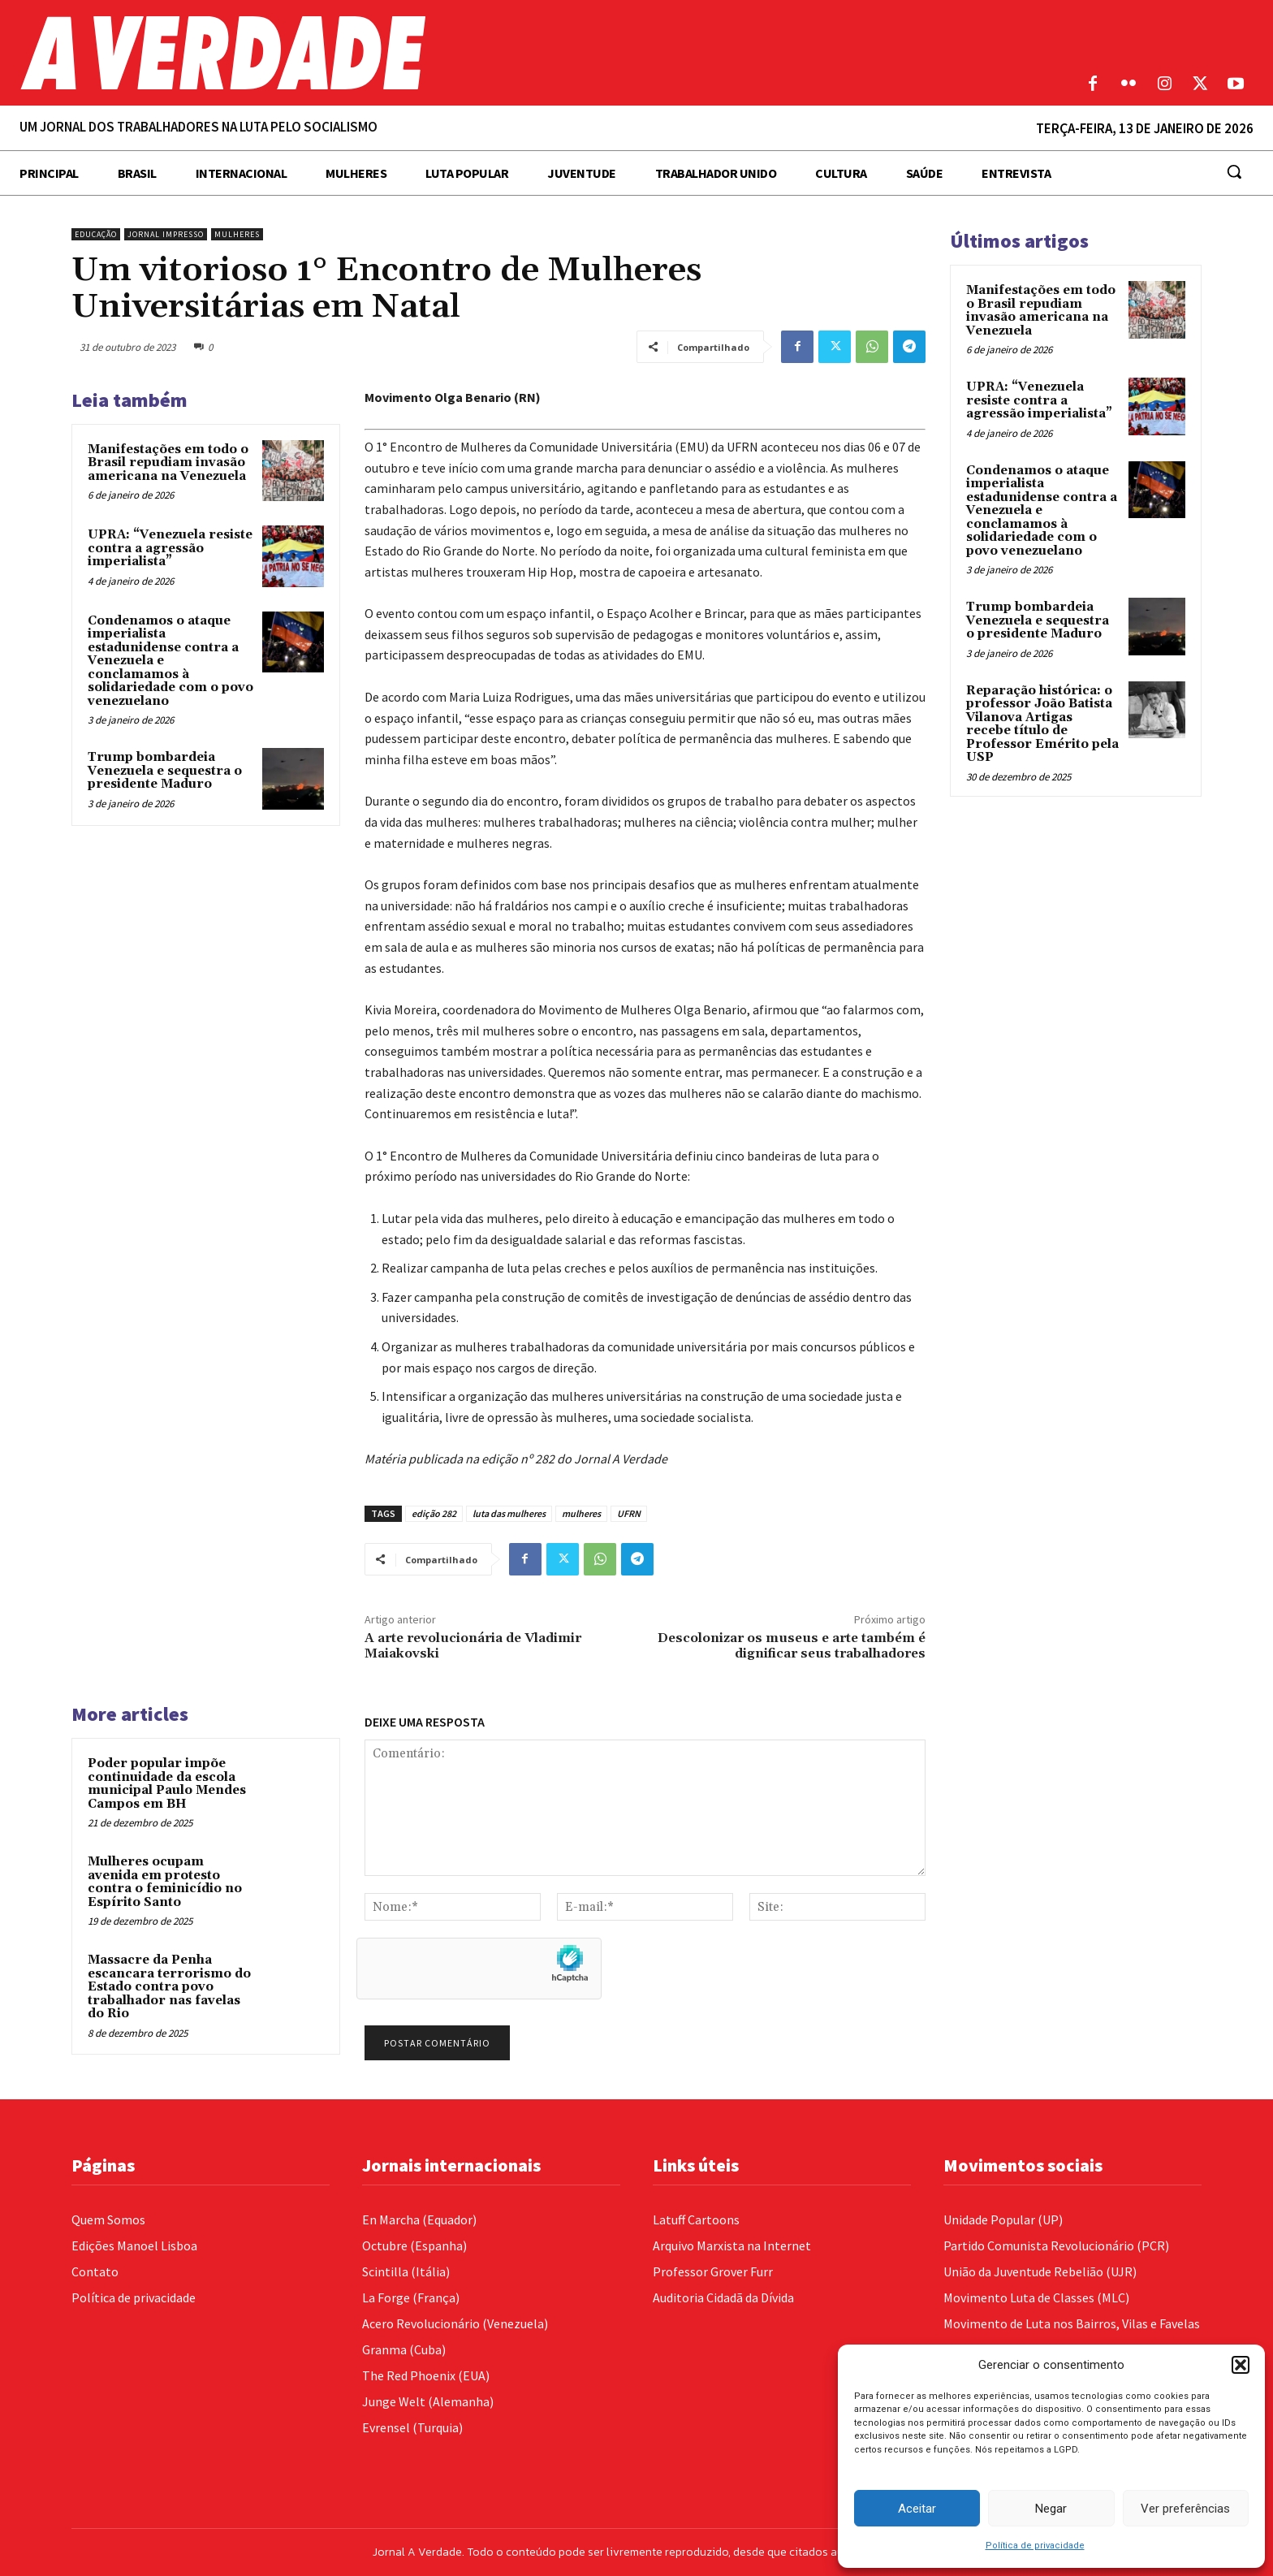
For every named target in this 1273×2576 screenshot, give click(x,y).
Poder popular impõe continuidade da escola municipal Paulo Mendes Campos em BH (167, 1784)
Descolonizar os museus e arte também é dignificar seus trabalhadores (792, 1646)
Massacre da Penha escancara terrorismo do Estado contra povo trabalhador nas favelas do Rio (169, 1986)
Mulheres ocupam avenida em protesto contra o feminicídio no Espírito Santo (165, 1882)
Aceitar (917, 2508)
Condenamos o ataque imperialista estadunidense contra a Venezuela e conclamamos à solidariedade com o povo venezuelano (1041, 511)
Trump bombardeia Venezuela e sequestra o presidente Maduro (165, 771)
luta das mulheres (509, 1513)
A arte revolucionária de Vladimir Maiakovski (473, 1646)
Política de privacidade (1035, 2545)
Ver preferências (1185, 2508)
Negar (1051, 2508)
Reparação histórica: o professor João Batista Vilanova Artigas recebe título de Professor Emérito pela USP (1042, 724)
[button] (1240, 2365)
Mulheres (237, 234)
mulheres (581, 1513)
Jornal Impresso (165, 234)
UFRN (629, 1513)
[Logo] (477, 52)
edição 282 (434, 1513)
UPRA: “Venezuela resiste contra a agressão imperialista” (170, 548)
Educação (95, 234)
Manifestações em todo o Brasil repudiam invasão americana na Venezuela (168, 463)
